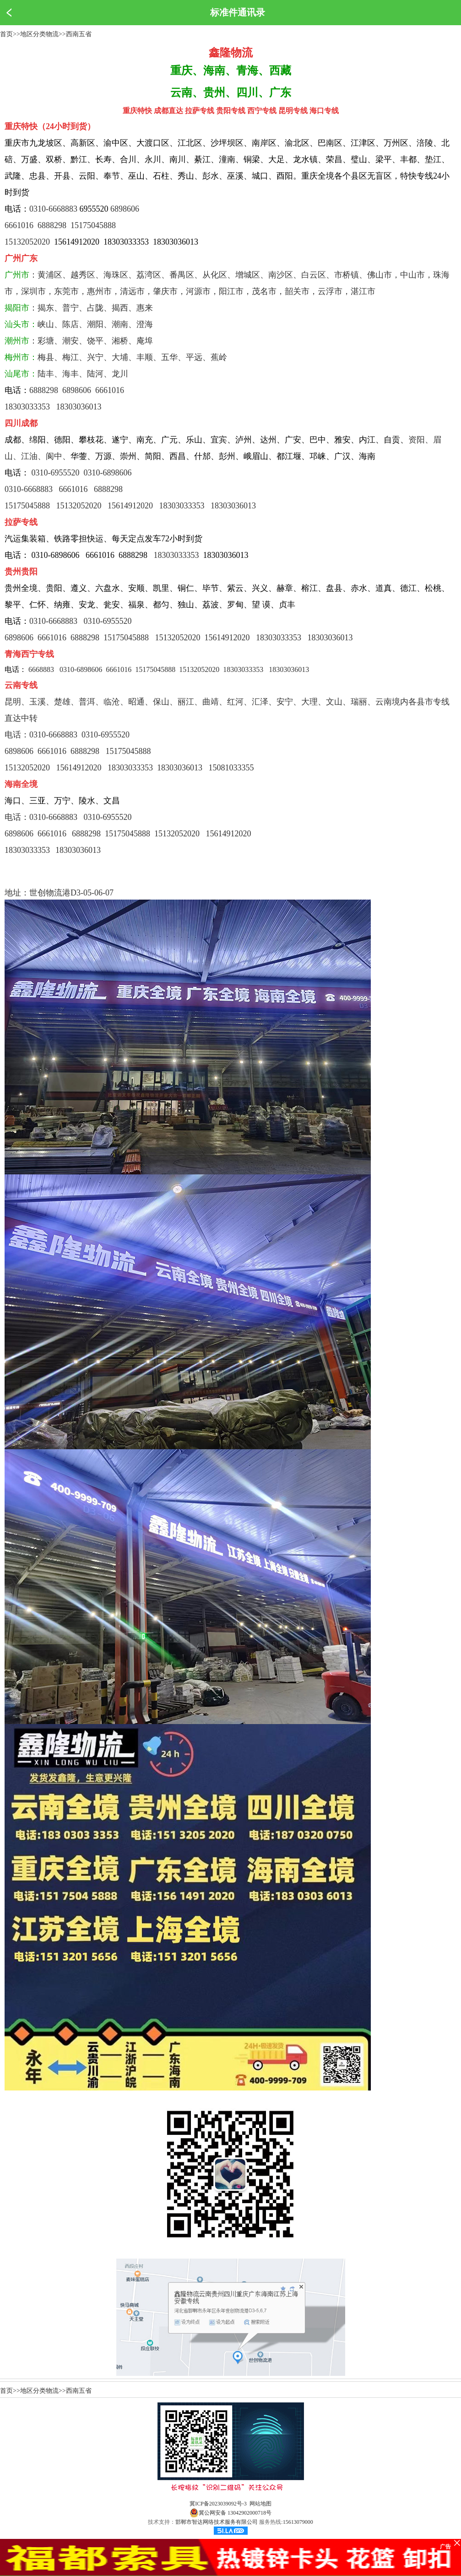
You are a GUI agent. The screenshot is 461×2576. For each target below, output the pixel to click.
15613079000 (298, 2522)
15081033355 (231, 767)
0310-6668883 (53, 208)
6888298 (52, 225)
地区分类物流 (39, 34)
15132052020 (27, 241)
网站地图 (260, 2503)
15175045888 (93, 225)
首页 (6, 34)
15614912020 (228, 833)
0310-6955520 (108, 621)
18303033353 (176, 555)
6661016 (19, 225)
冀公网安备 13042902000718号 (230, 2512)
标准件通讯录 (237, 12)
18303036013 (289, 669)
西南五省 (79, 34)
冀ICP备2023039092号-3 (218, 2503)
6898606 (124, 208)
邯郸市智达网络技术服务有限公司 (216, 2522)
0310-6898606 (108, 472)
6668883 (41, 669)
